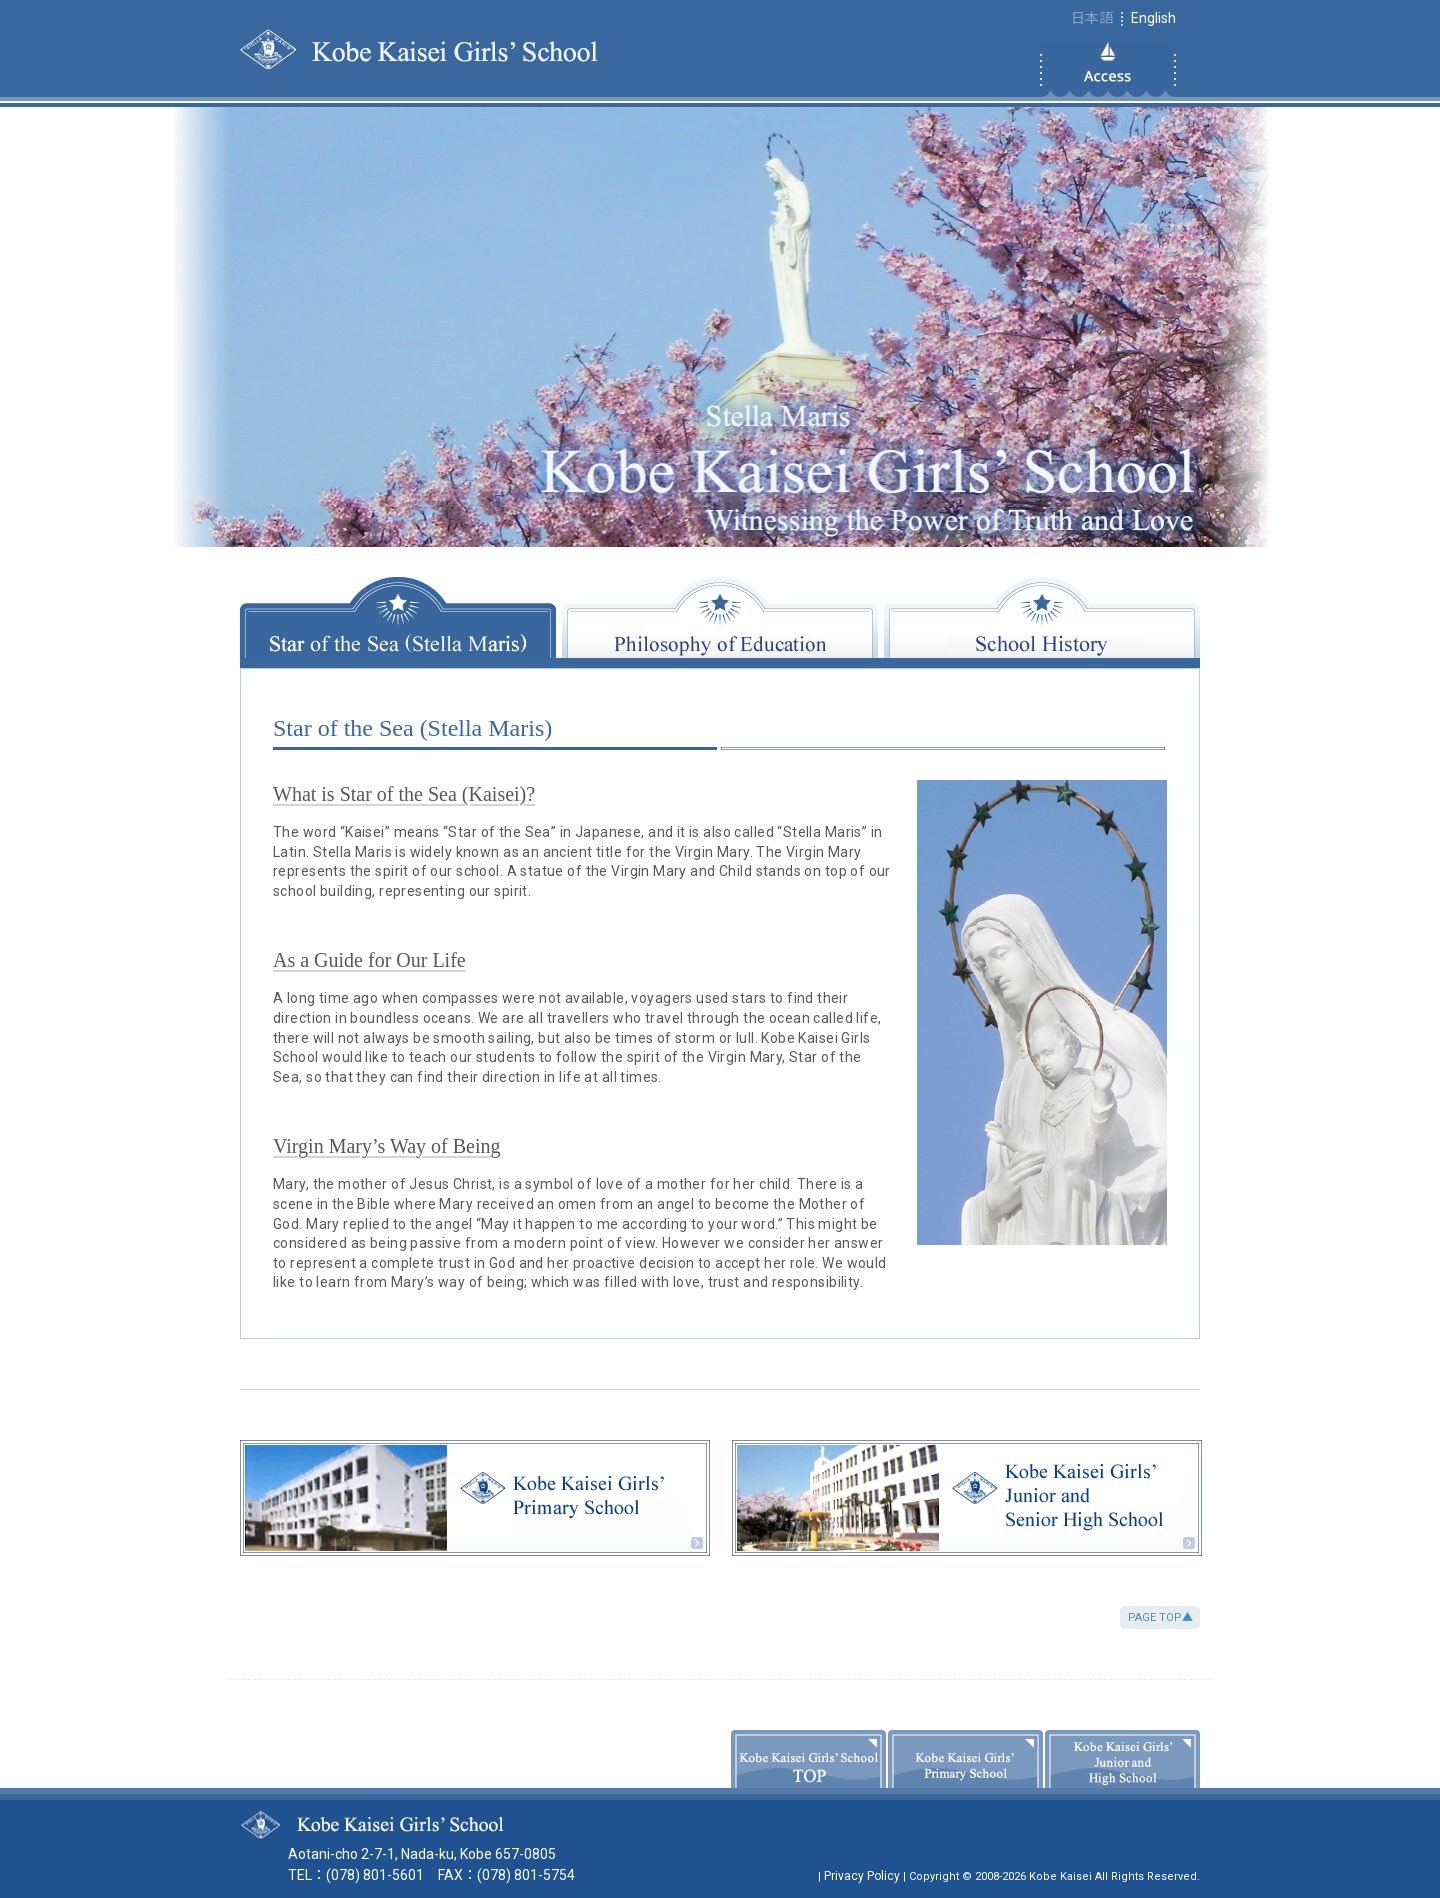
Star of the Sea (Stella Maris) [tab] (398, 617)
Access (1108, 69)
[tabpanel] (720, 1003)
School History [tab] (1042, 617)
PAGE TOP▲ (1160, 1617)
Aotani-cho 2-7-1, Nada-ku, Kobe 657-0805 (422, 1854)
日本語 (1092, 18)
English (1153, 18)
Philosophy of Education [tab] (720, 617)
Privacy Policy (862, 1876)
